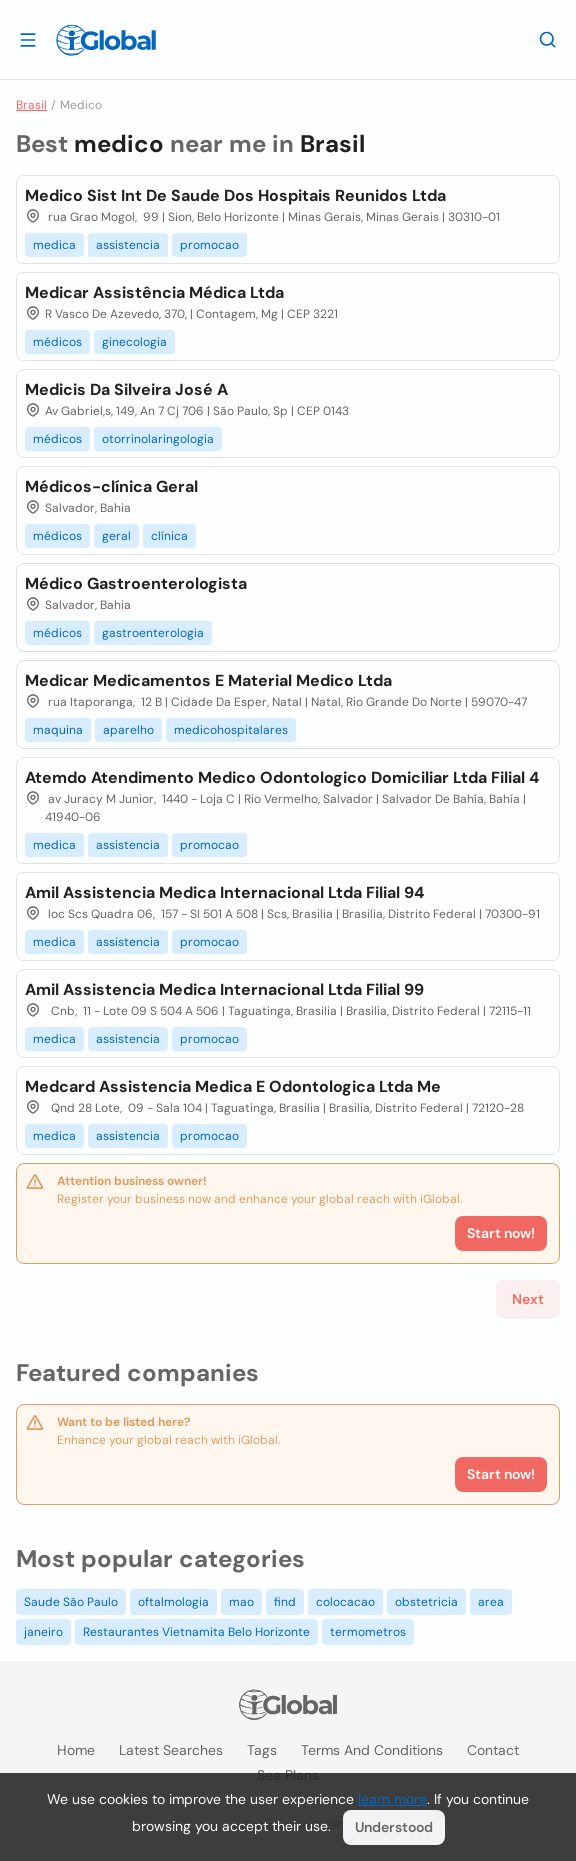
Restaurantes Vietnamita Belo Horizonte (196, 1632)
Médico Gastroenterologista (136, 583)
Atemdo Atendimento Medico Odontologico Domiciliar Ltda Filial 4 (282, 777)
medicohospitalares (231, 730)
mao (241, 1602)
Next (528, 1299)
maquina (58, 730)
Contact (493, 1750)
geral (116, 536)
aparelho (128, 730)
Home (76, 1750)
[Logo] (106, 40)
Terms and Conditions (372, 1750)
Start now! (501, 1474)
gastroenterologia (153, 633)
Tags (262, 1750)
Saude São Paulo (71, 1602)
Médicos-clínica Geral (111, 486)
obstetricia (426, 1602)
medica (54, 245)
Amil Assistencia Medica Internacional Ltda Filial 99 (224, 989)
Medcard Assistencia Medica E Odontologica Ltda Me (233, 1086)
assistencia (128, 245)
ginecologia (134, 342)
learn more (392, 1799)
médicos (57, 342)
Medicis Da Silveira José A (126, 389)
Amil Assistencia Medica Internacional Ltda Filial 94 (224, 892)
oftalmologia (173, 1602)
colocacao (345, 1602)
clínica (169, 536)
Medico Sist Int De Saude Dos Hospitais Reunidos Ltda (235, 195)
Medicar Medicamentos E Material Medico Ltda (208, 680)
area (491, 1602)
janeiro (43, 1632)
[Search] (548, 39)
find (285, 1602)
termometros (368, 1632)
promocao (209, 245)
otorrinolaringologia (158, 439)
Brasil (31, 105)
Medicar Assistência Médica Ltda (154, 292)
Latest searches (171, 1750)
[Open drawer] (28, 39)
